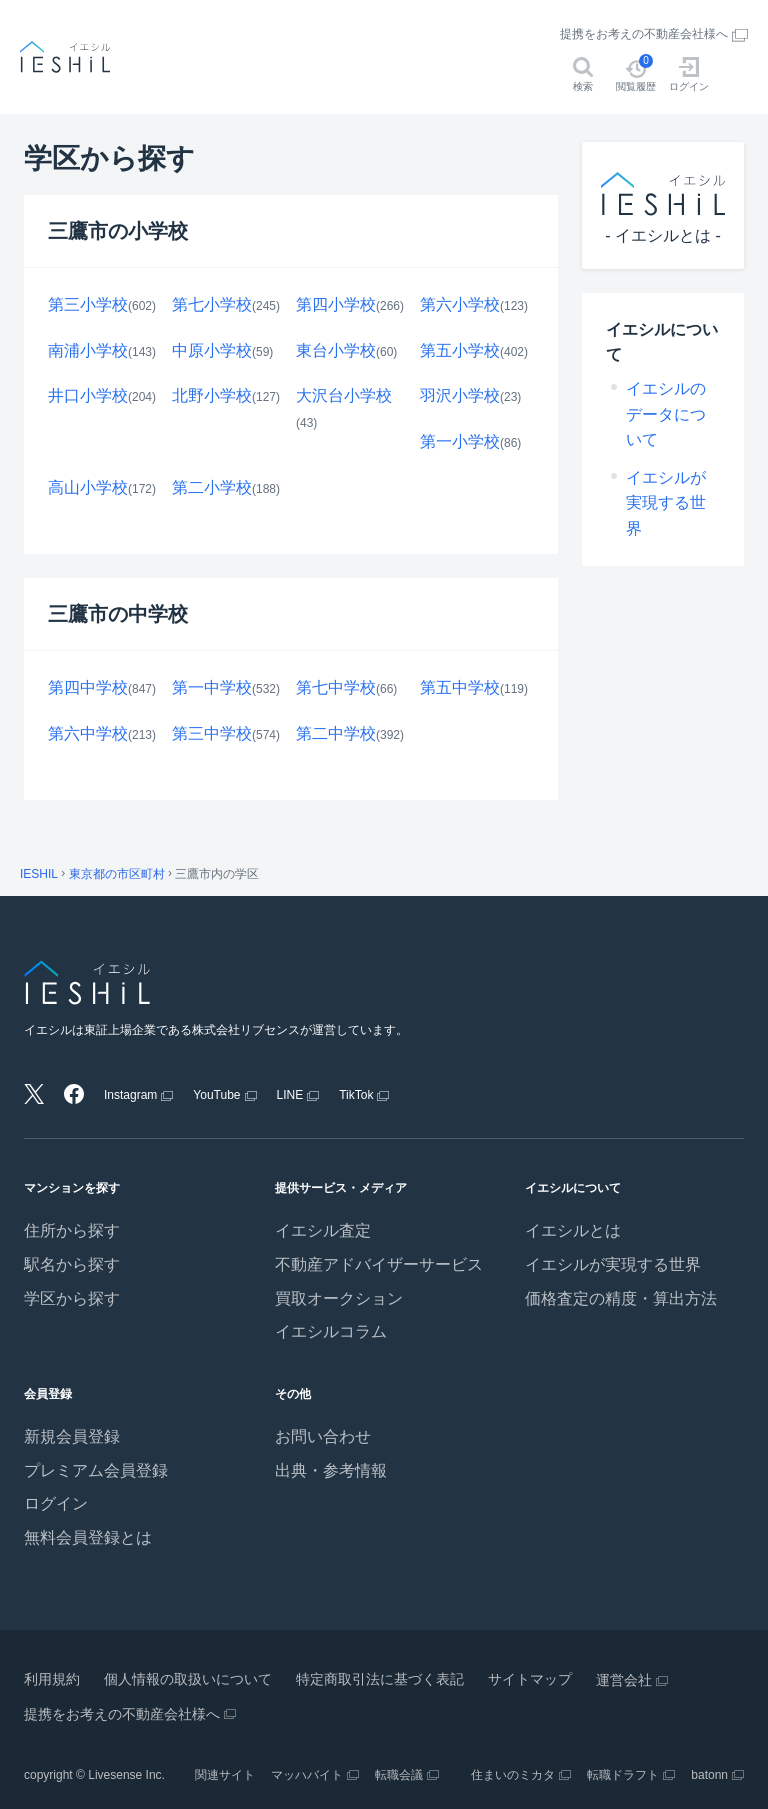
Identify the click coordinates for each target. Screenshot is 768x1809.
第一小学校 (460, 441)
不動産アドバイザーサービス (379, 1264)
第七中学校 (336, 687)
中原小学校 (212, 350)
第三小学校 (88, 304)
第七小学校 (212, 304)
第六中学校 (88, 733)
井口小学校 (88, 395)
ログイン (56, 1503)
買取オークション (339, 1298)
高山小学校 (88, 487)
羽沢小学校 (460, 395)
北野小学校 (212, 395)
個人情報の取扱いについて (188, 1679)
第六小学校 (460, 304)
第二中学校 (336, 733)
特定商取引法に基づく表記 (380, 1679)
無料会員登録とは (88, 1537)
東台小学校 (336, 350)
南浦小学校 (88, 350)
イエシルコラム (331, 1331)
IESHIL (39, 874)
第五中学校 (460, 687)
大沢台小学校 (344, 395)
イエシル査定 (323, 1230)
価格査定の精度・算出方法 (621, 1298)
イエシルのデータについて (666, 414)
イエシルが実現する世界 (666, 503)
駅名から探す (72, 1264)
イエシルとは (573, 1230)
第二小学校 (212, 487)
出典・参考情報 (331, 1470)
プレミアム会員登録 (96, 1470)
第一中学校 (212, 687)
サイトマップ (530, 1679)
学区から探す (72, 1298)
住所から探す (72, 1230)
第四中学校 (88, 687)
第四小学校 (336, 304)
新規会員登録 (72, 1436)
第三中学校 (212, 733)
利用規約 (52, 1679)
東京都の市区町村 (117, 874)
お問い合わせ (323, 1436)
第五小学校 (460, 350)
